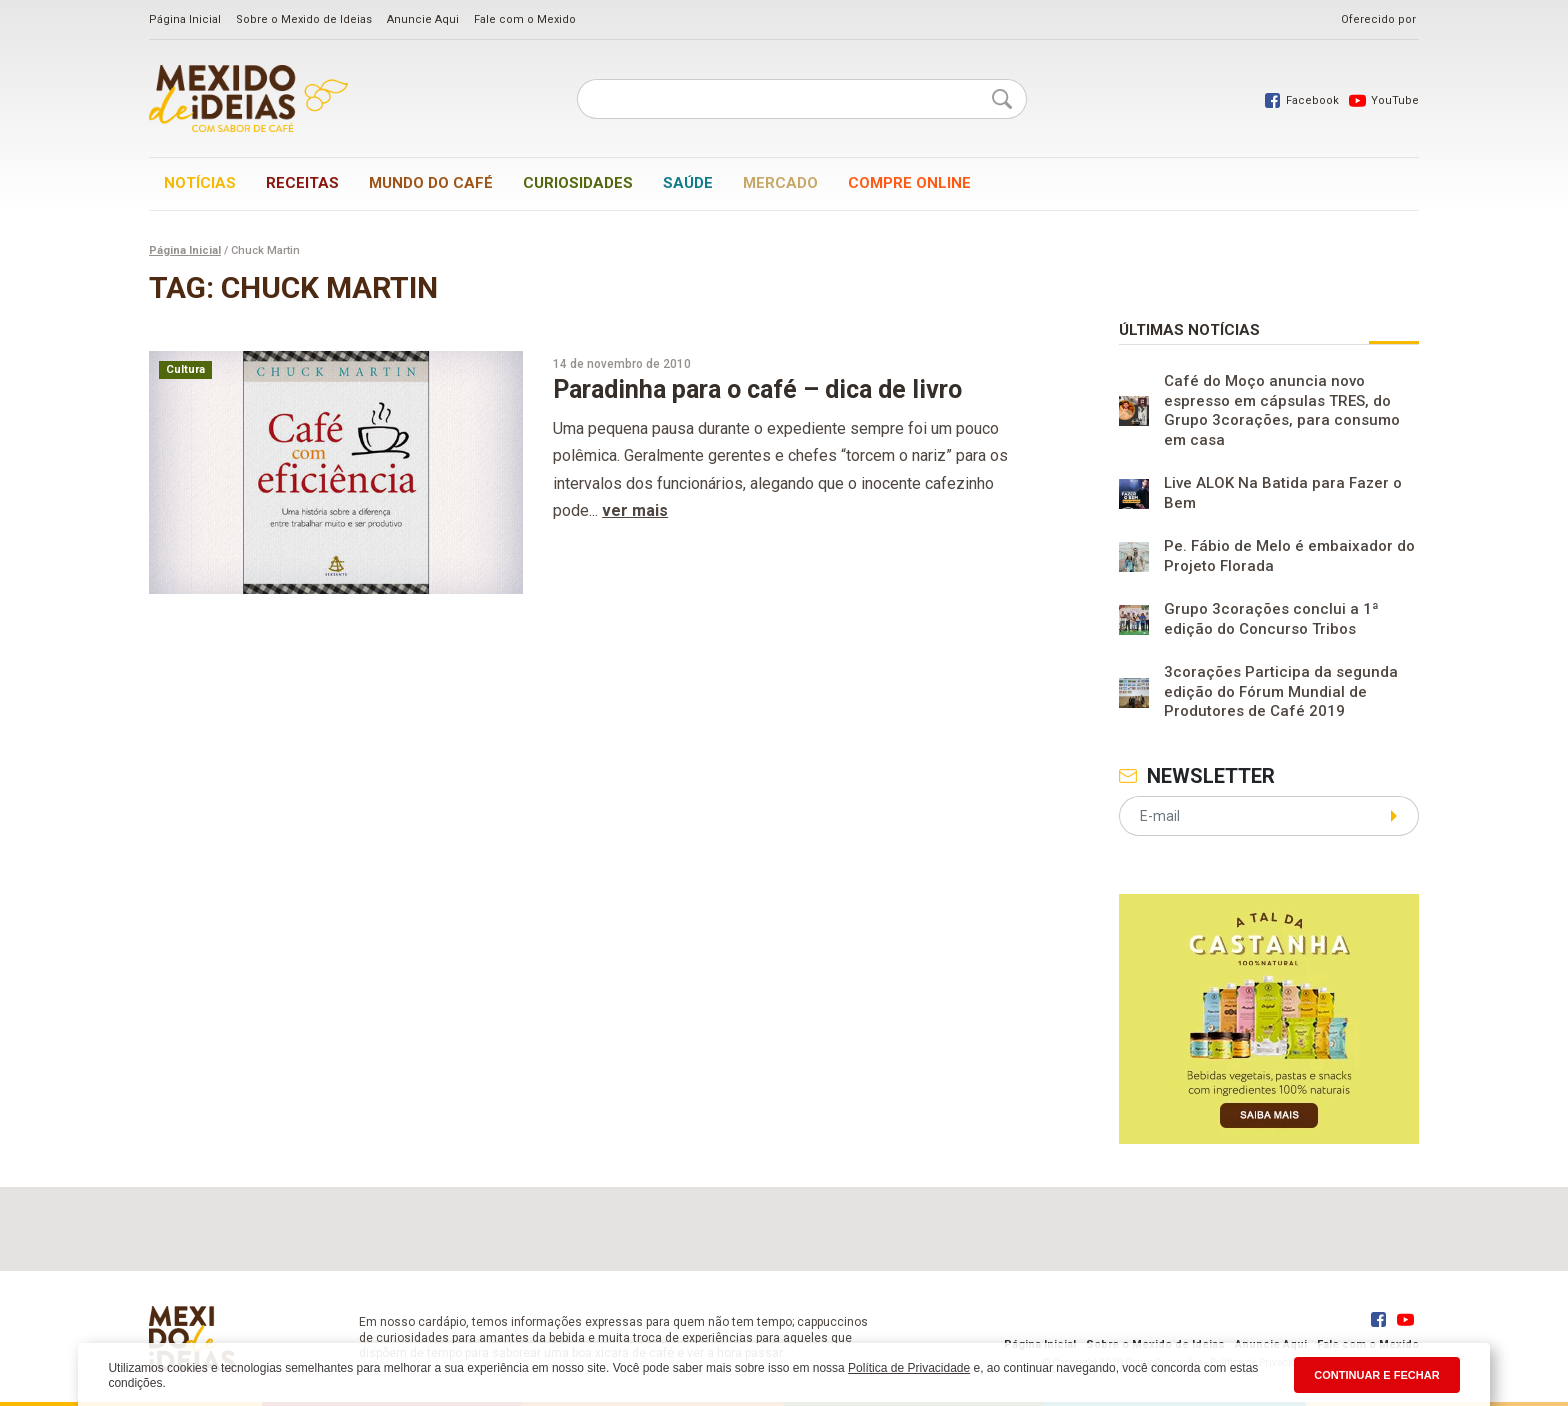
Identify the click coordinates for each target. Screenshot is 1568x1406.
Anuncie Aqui (423, 19)
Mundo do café (431, 183)
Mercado (780, 183)
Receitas (302, 183)
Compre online (909, 183)
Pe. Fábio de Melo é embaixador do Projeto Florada (1289, 556)
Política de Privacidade (909, 1368)
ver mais (635, 510)
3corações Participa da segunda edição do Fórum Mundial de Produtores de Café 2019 (1281, 691)
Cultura (185, 369)
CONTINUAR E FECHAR (1376, 1375)
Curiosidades (578, 183)
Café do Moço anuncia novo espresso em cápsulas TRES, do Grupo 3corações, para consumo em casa (1282, 410)
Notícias (200, 183)
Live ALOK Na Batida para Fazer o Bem (1283, 493)
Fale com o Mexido (525, 19)
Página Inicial (185, 19)
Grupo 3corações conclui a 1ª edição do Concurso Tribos (1271, 619)
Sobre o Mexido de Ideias (304, 19)
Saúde (688, 183)
